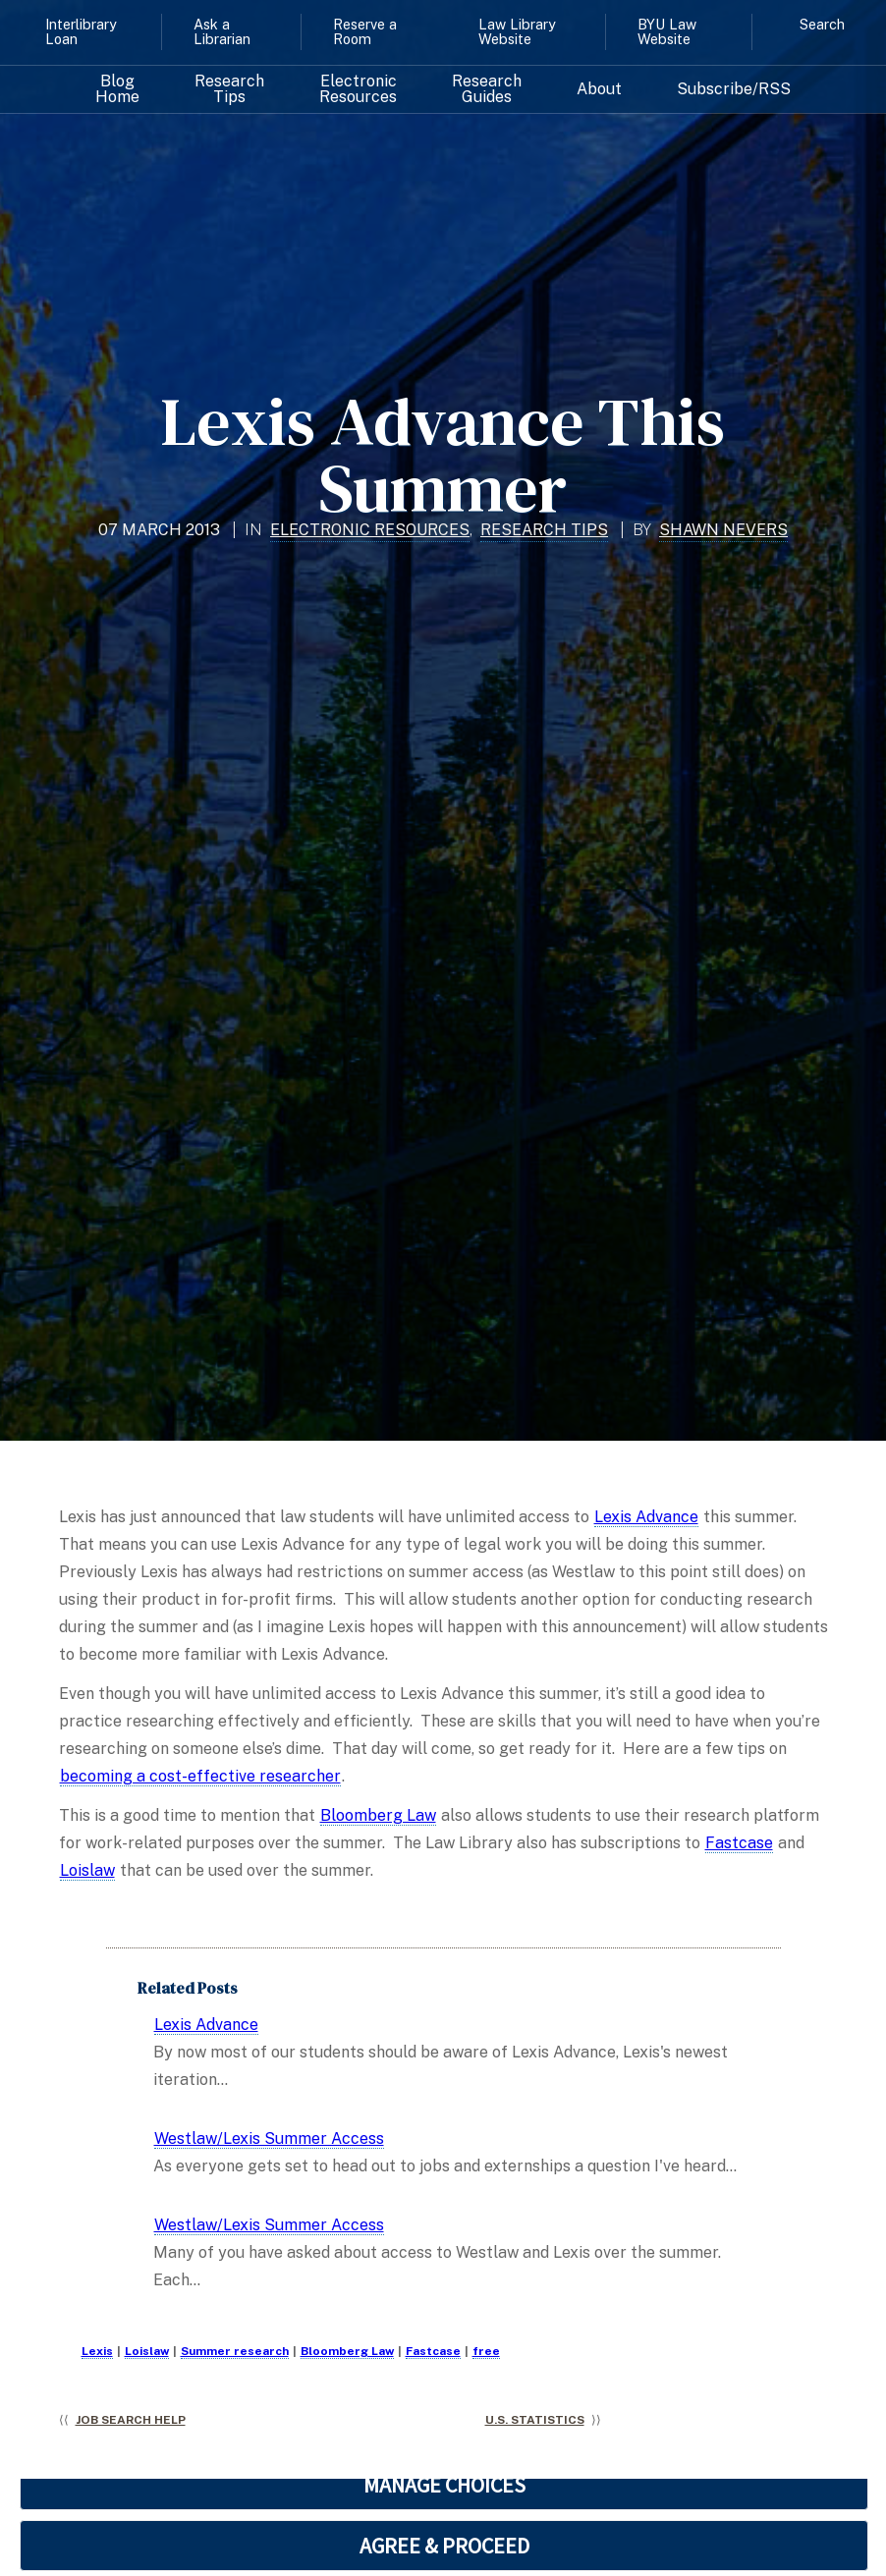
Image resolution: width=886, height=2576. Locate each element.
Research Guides (487, 89)
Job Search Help (131, 2420)
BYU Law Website (666, 31)
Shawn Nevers (723, 530)
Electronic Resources (358, 89)
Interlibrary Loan (81, 31)
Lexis (97, 2351)
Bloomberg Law (378, 1815)
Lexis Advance (646, 1516)
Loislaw (87, 1870)
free (486, 2351)
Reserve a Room (365, 31)
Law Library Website (517, 31)
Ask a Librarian (222, 31)
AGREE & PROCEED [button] (444, 2545)
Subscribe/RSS (734, 89)
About (599, 89)
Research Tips (229, 89)
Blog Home (117, 89)
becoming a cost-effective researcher (200, 1776)
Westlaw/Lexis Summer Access (269, 2138)
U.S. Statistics (534, 2420)
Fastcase (739, 1843)
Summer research (235, 2351)
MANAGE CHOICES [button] (444, 2484)
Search (822, 24)
